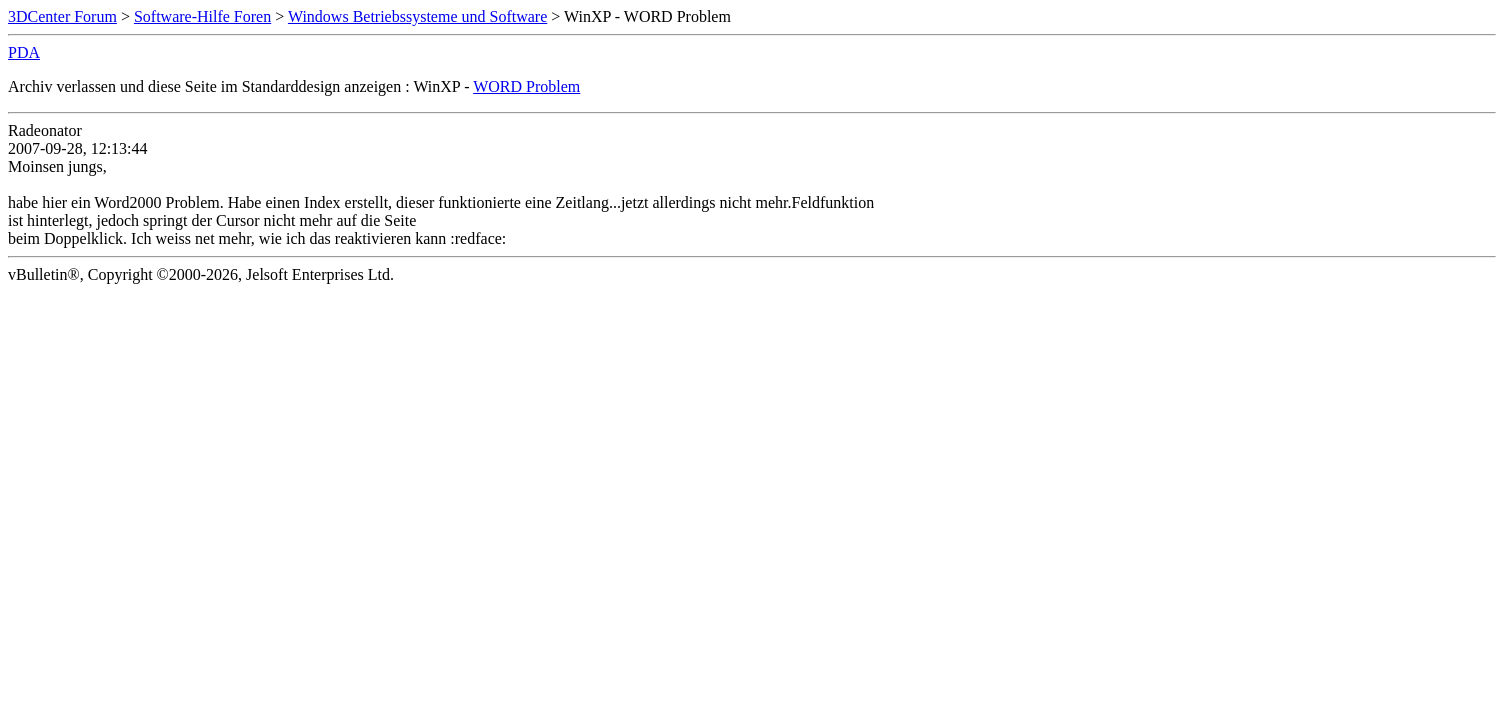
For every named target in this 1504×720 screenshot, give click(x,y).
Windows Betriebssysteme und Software (417, 16)
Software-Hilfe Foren (202, 16)
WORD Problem (526, 86)
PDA (24, 52)
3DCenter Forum (62, 16)
